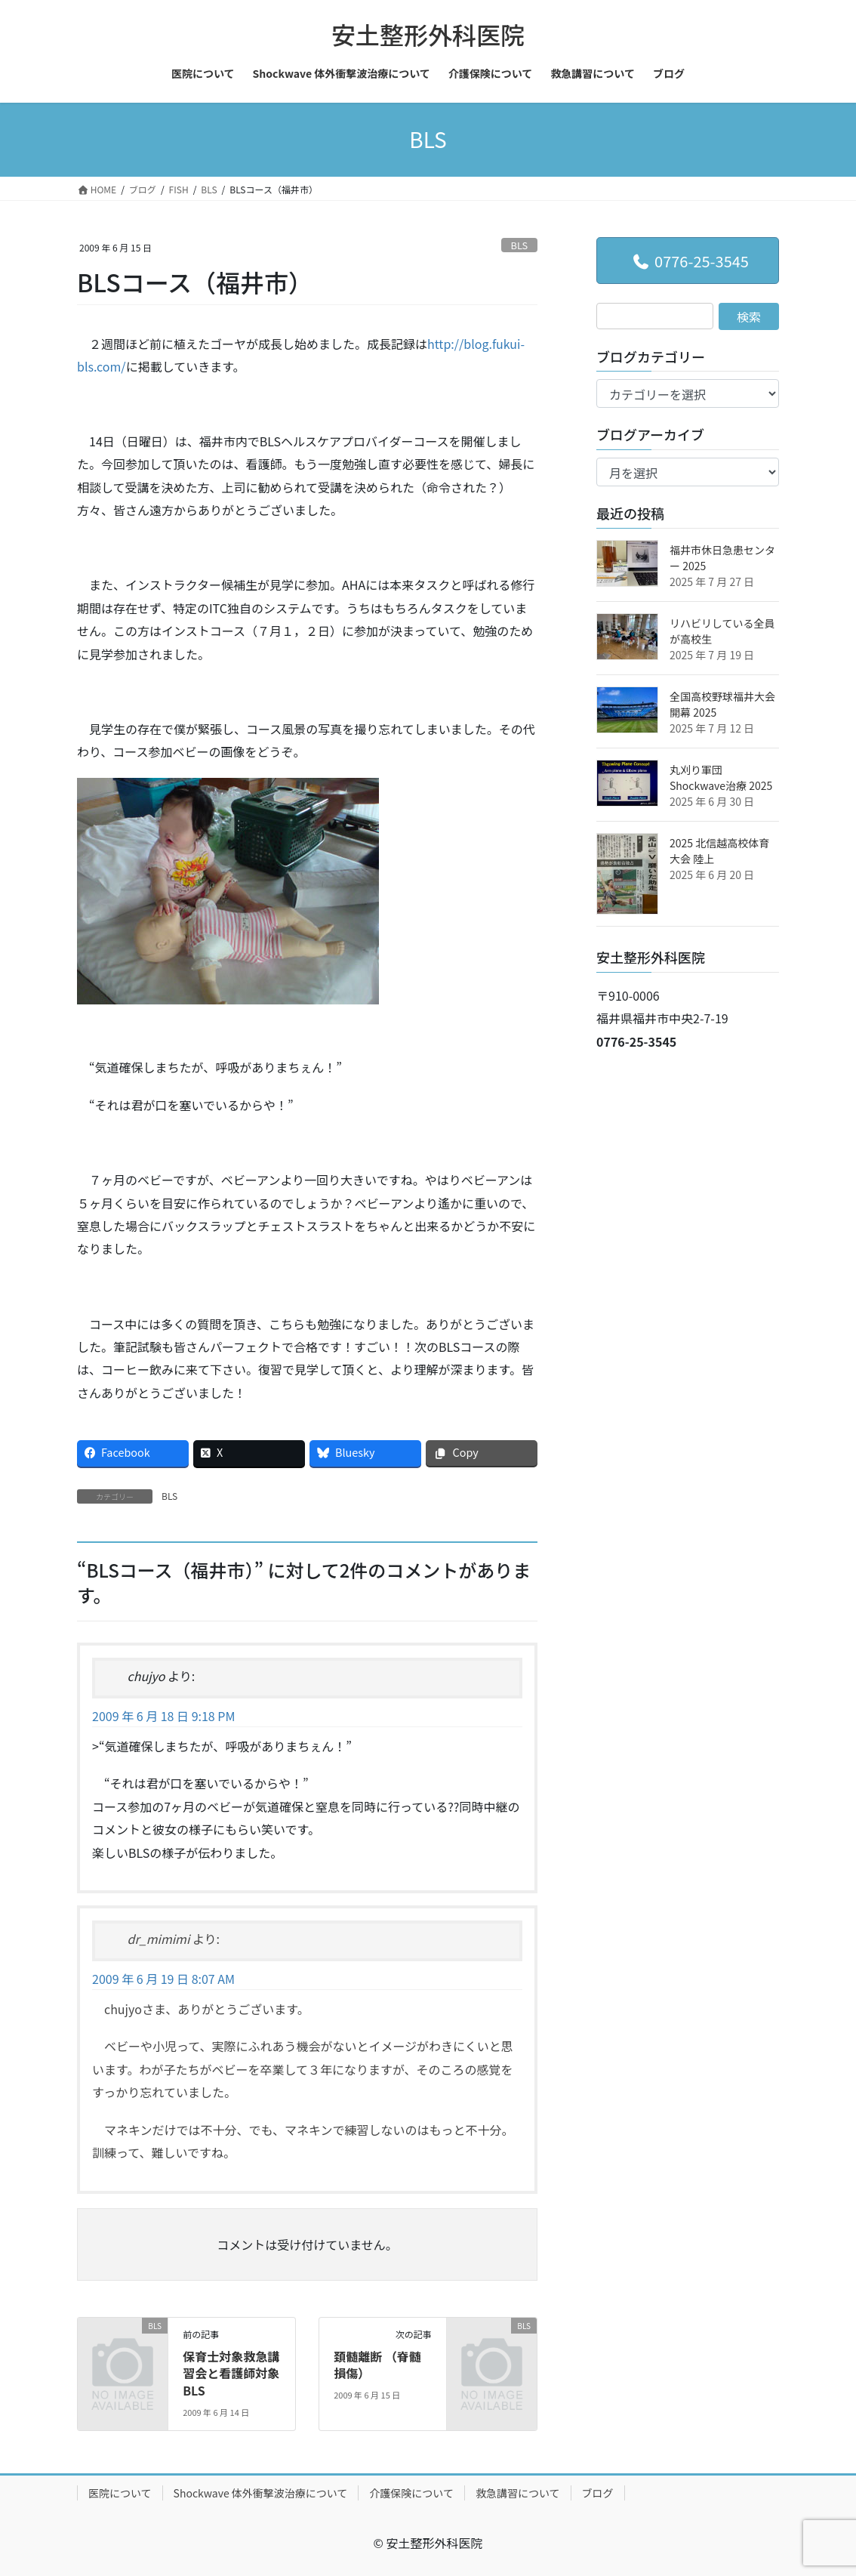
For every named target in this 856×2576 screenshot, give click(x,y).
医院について (120, 2492)
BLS (519, 245)
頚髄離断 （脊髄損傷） (377, 2364)
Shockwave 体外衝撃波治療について (261, 2492)
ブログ (598, 2492)
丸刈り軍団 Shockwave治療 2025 (721, 777)
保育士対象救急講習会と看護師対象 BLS (231, 2373)
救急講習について (518, 2492)
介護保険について (411, 2492)
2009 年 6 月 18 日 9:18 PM (163, 1716)
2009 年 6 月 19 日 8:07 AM (163, 1979)
